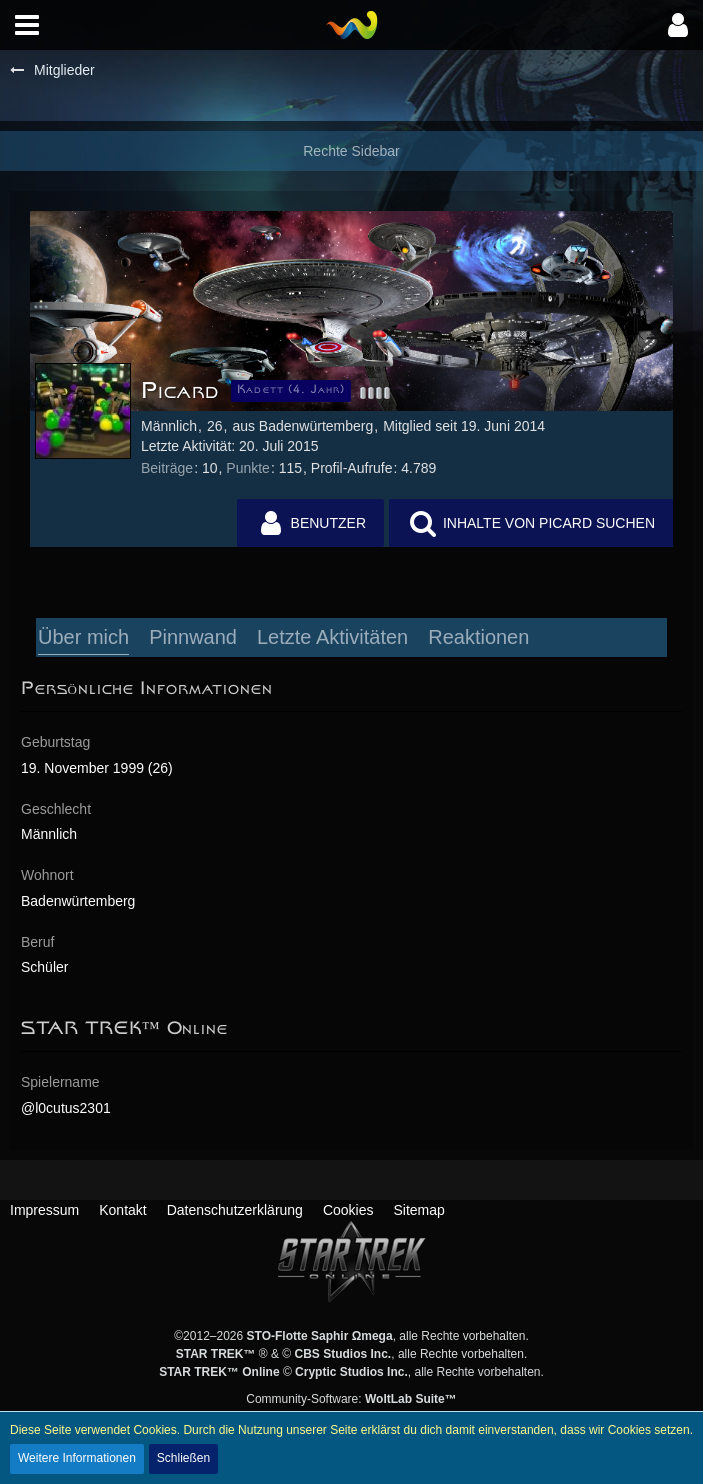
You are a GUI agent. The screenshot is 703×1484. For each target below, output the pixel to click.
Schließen (183, 1458)
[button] (27, 25)
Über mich (83, 637)
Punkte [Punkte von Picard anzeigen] (248, 468)
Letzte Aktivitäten (332, 637)
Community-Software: (351, 1399)
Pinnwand (193, 637)
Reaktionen (478, 637)
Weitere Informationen (77, 1458)
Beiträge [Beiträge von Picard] (167, 468)
